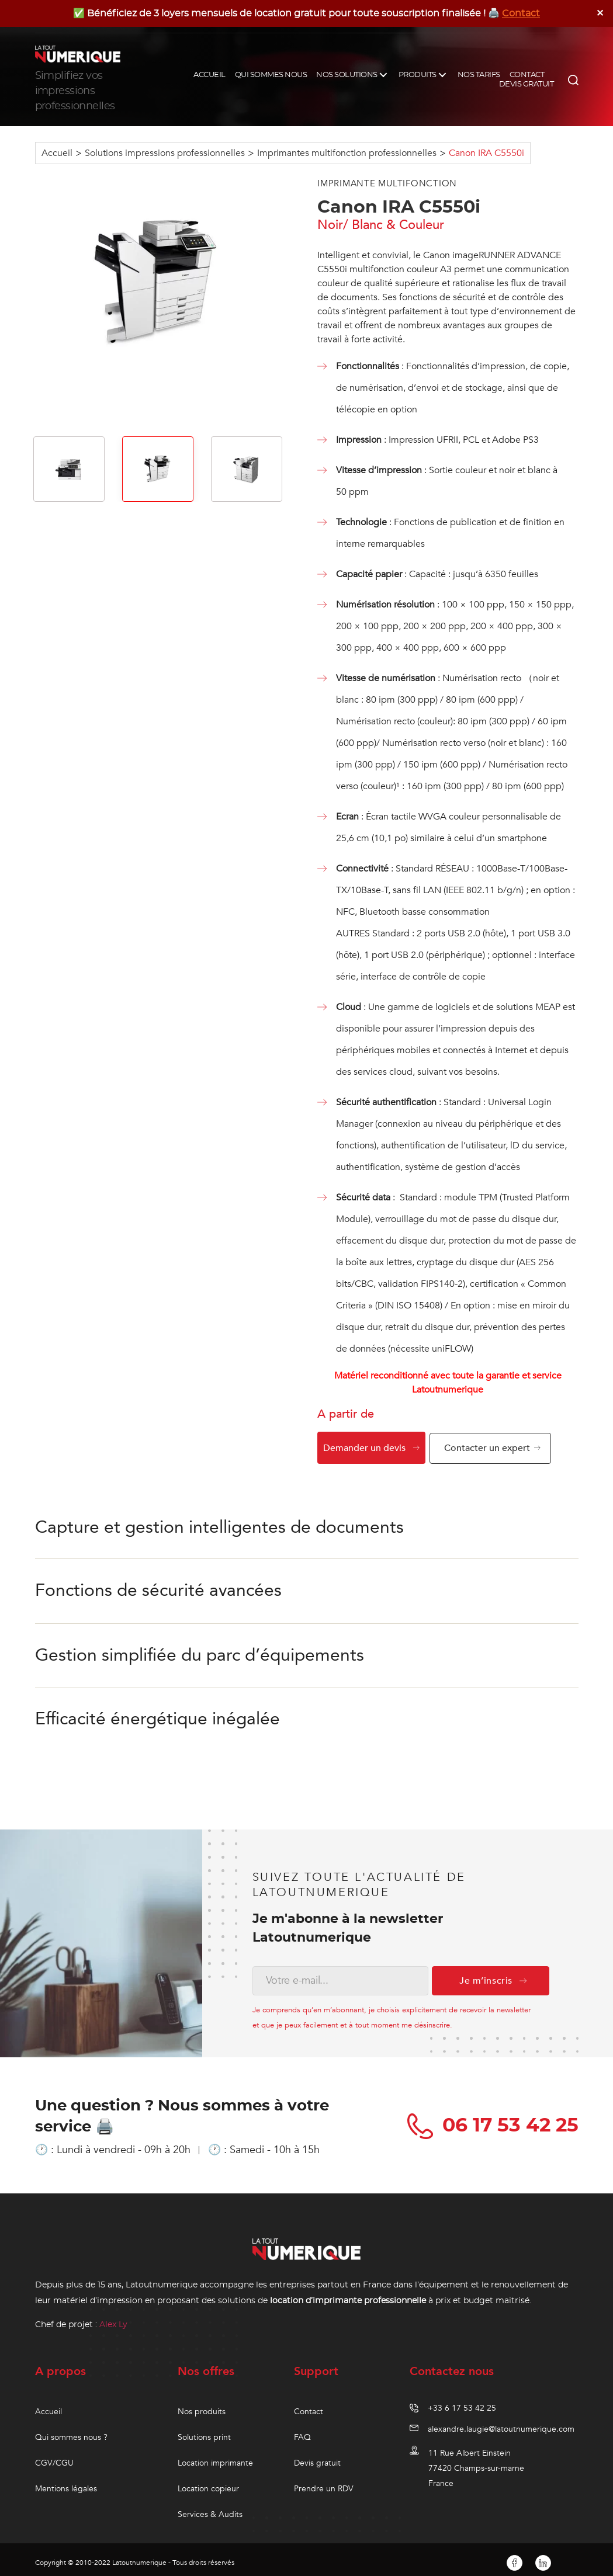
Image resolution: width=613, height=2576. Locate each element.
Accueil (56, 153)
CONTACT (527, 75)
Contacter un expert (490, 1448)
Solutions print (204, 2430)
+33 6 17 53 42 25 (462, 2401)
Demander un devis (364, 1448)
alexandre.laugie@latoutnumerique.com (501, 2422)
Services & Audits (210, 2507)
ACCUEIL (209, 75)
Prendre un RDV (324, 2482)
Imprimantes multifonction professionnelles (347, 153)
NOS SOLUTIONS (347, 75)
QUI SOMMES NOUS (271, 75)
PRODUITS (418, 75)
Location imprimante (215, 2456)
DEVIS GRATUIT (526, 84)
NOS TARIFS (479, 75)
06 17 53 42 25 (495, 2119)
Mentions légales (66, 2482)
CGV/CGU (54, 2456)
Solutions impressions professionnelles (165, 153)
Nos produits (202, 2405)
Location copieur (208, 2482)
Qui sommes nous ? (71, 2430)
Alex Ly (113, 2318)
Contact (521, 13)
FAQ (302, 2430)
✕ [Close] (600, 13)
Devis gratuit (317, 2456)
